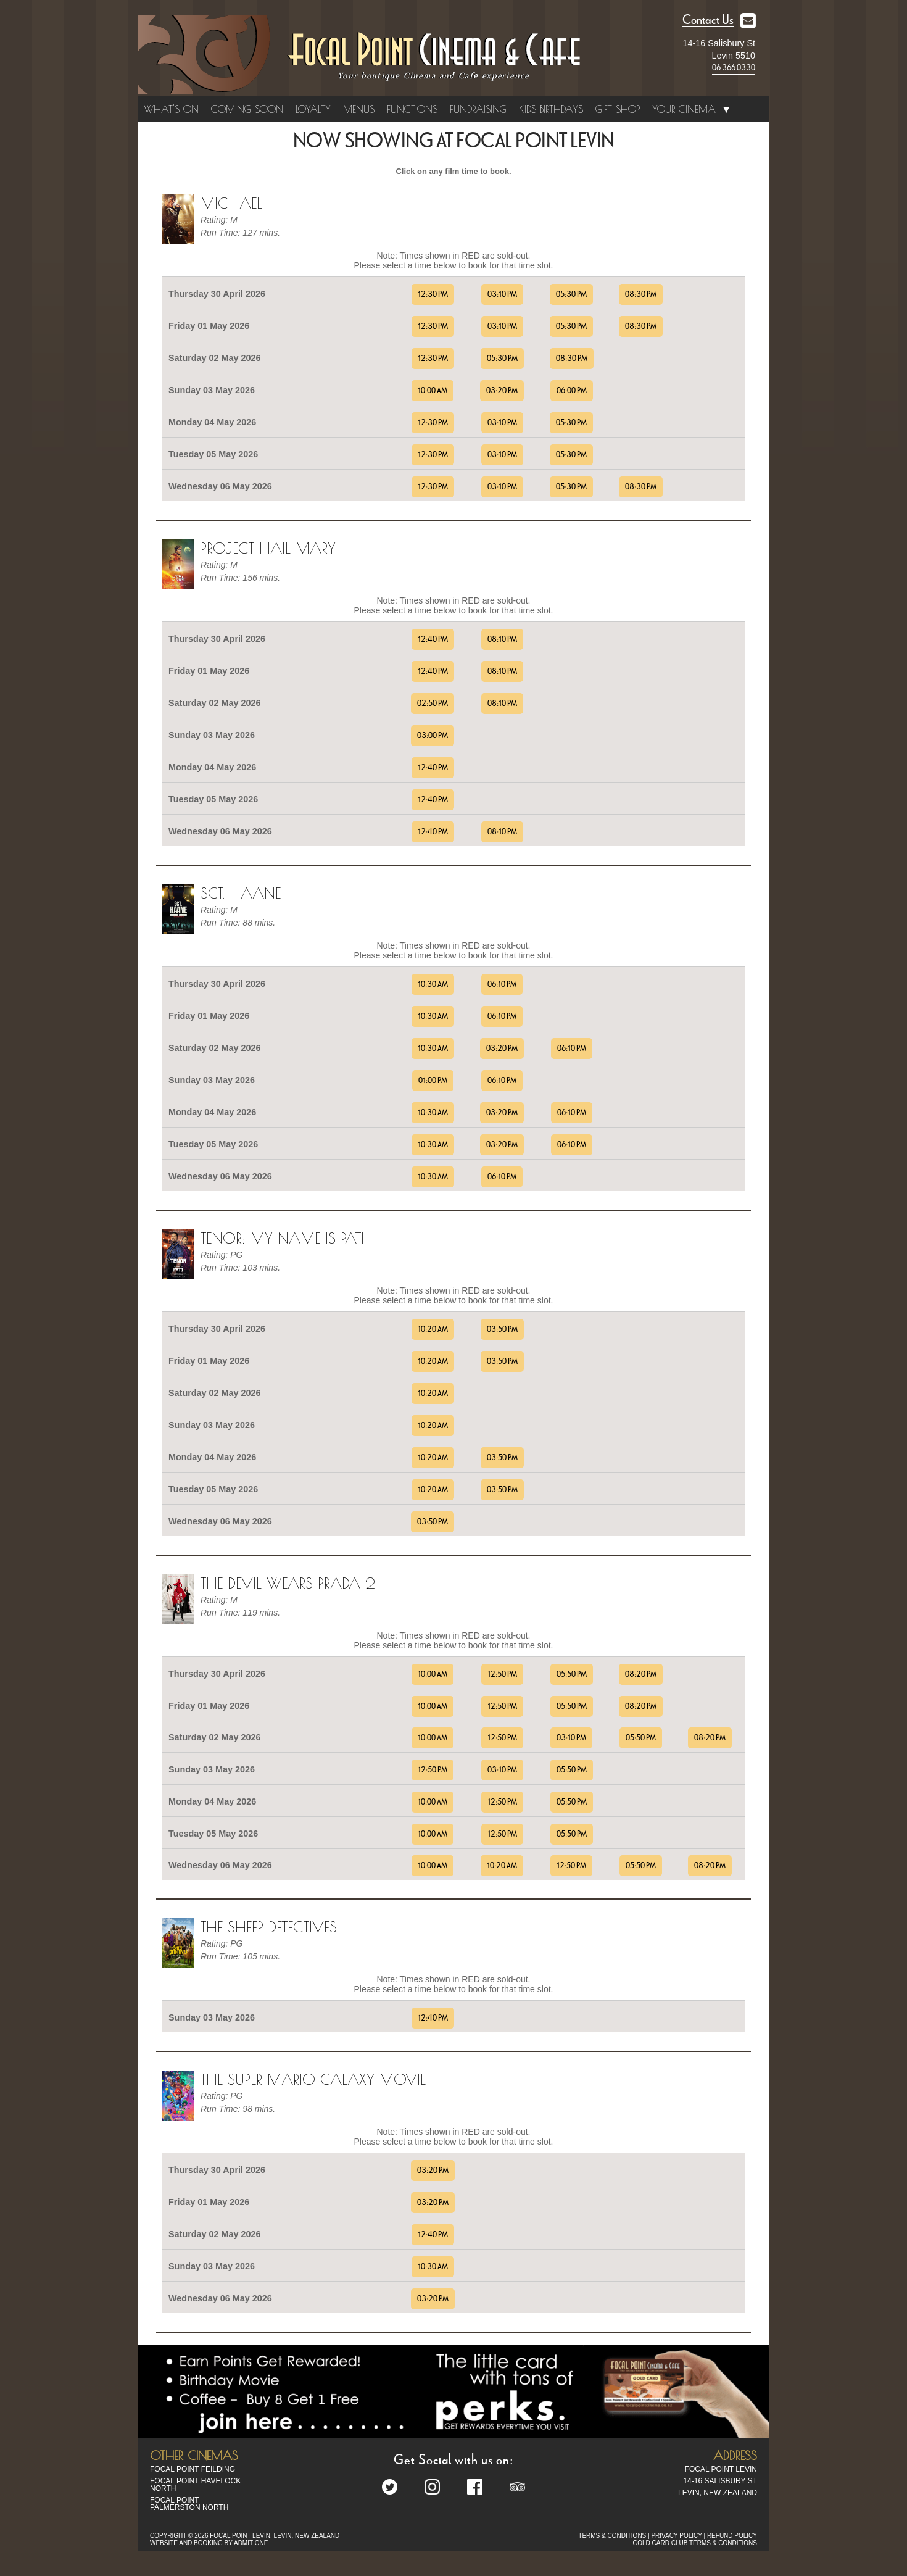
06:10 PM (501, 984)
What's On (171, 109)
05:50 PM (572, 1674)
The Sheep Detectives (269, 1926)
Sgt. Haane (241, 893)
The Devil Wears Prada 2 (288, 1583)
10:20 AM (433, 1329)
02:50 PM (432, 703)
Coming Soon (247, 109)
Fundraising (478, 109)
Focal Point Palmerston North (189, 2504)
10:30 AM (433, 984)
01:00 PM (432, 1080)
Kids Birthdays (551, 109)
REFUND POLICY (732, 2535)
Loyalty (313, 109)
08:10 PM (502, 639)
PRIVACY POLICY (676, 2535)
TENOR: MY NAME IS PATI (282, 1238)
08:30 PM (640, 294)
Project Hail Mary (268, 548)
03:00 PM (432, 735)
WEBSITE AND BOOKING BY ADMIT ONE (209, 2543)
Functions (412, 109)
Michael (231, 203)
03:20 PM (502, 390)
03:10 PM (502, 294)
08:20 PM (640, 1674)
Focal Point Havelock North (195, 2485)
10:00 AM (432, 390)
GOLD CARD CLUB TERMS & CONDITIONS (694, 2543)
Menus (359, 109)
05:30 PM (571, 294)
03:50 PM (502, 1329)
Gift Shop (617, 109)
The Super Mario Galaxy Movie (313, 2079)
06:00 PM (572, 390)
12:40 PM (433, 639)
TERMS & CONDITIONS (612, 2535)
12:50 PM (502, 1674)
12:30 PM (433, 294)
